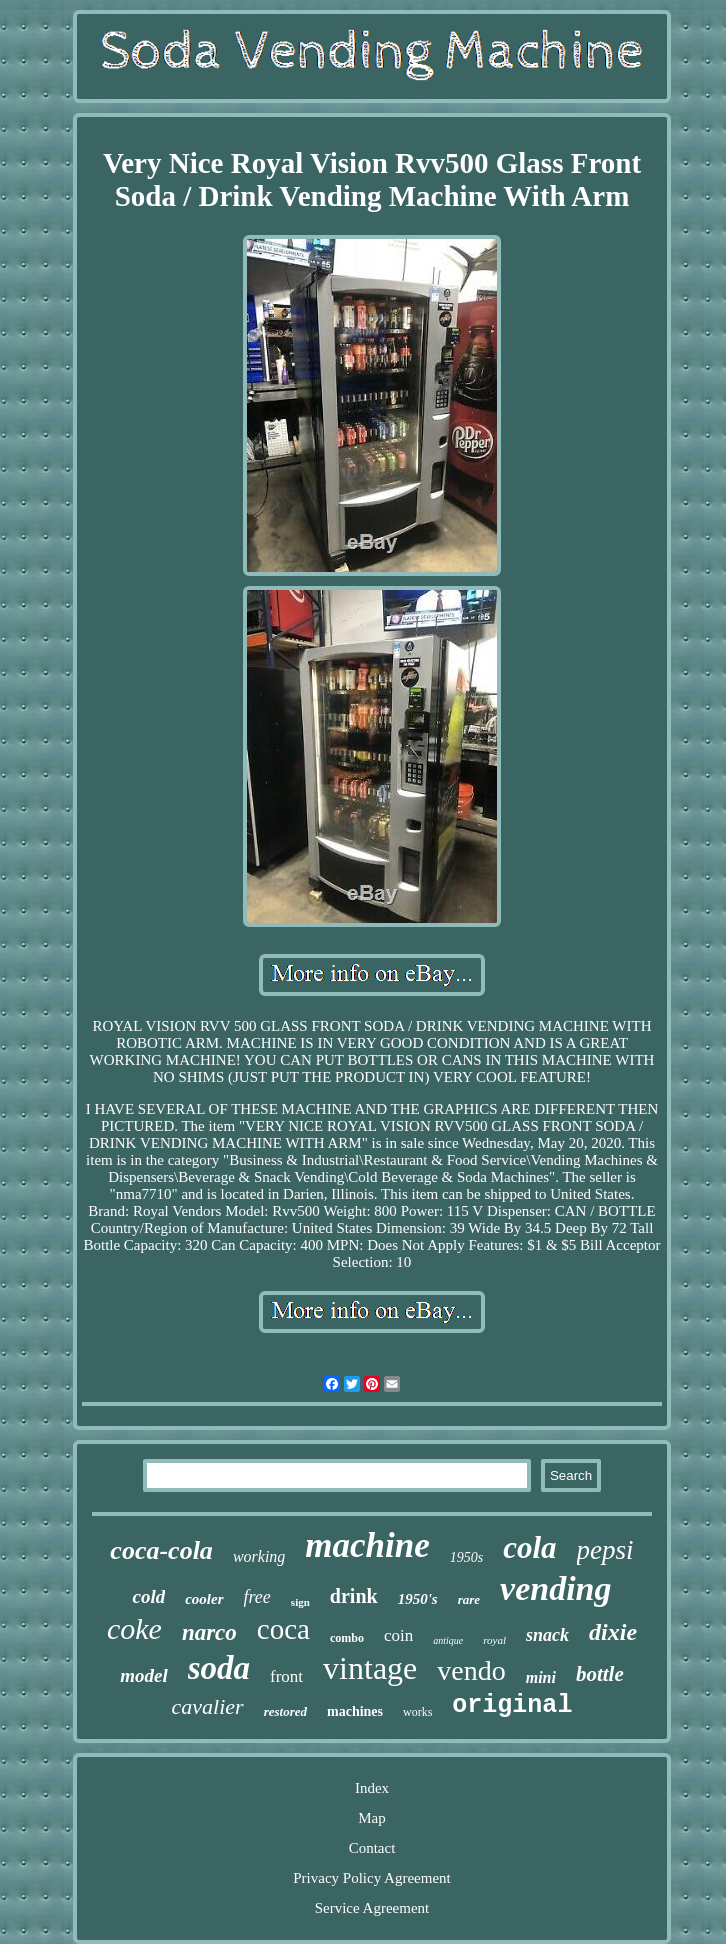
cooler (204, 1599)
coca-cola (161, 1550)
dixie (613, 1632)
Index (372, 1788)
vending (555, 1588)
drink (354, 1596)
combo (347, 1638)
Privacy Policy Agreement (371, 1878)
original (512, 1705)
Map (372, 1818)
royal (494, 1640)
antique (448, 1640)
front (286, 1676)
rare (469, 1599)
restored (285, 1711)
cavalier (208, 1706)
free (257, 1597)
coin (398, 1635)
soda (219, 1668)
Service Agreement (372, 1908)
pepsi (605, 1550)
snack (547, 1635)
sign (300, 1602)
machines (355, 1711)
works (417, 1712)
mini (541, 1677)
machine (367, 1545)
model (144, 1675)
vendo (471, 1670)
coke (134, 1628)
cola (529, 1547)
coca (283, 1629)
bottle (600, 1674)
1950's (418, 1599)
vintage (370, 1668)
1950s (466, 1557)
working (259, 1556)
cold (148, 1596)
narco (209, 1632)
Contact (372, 1848)
